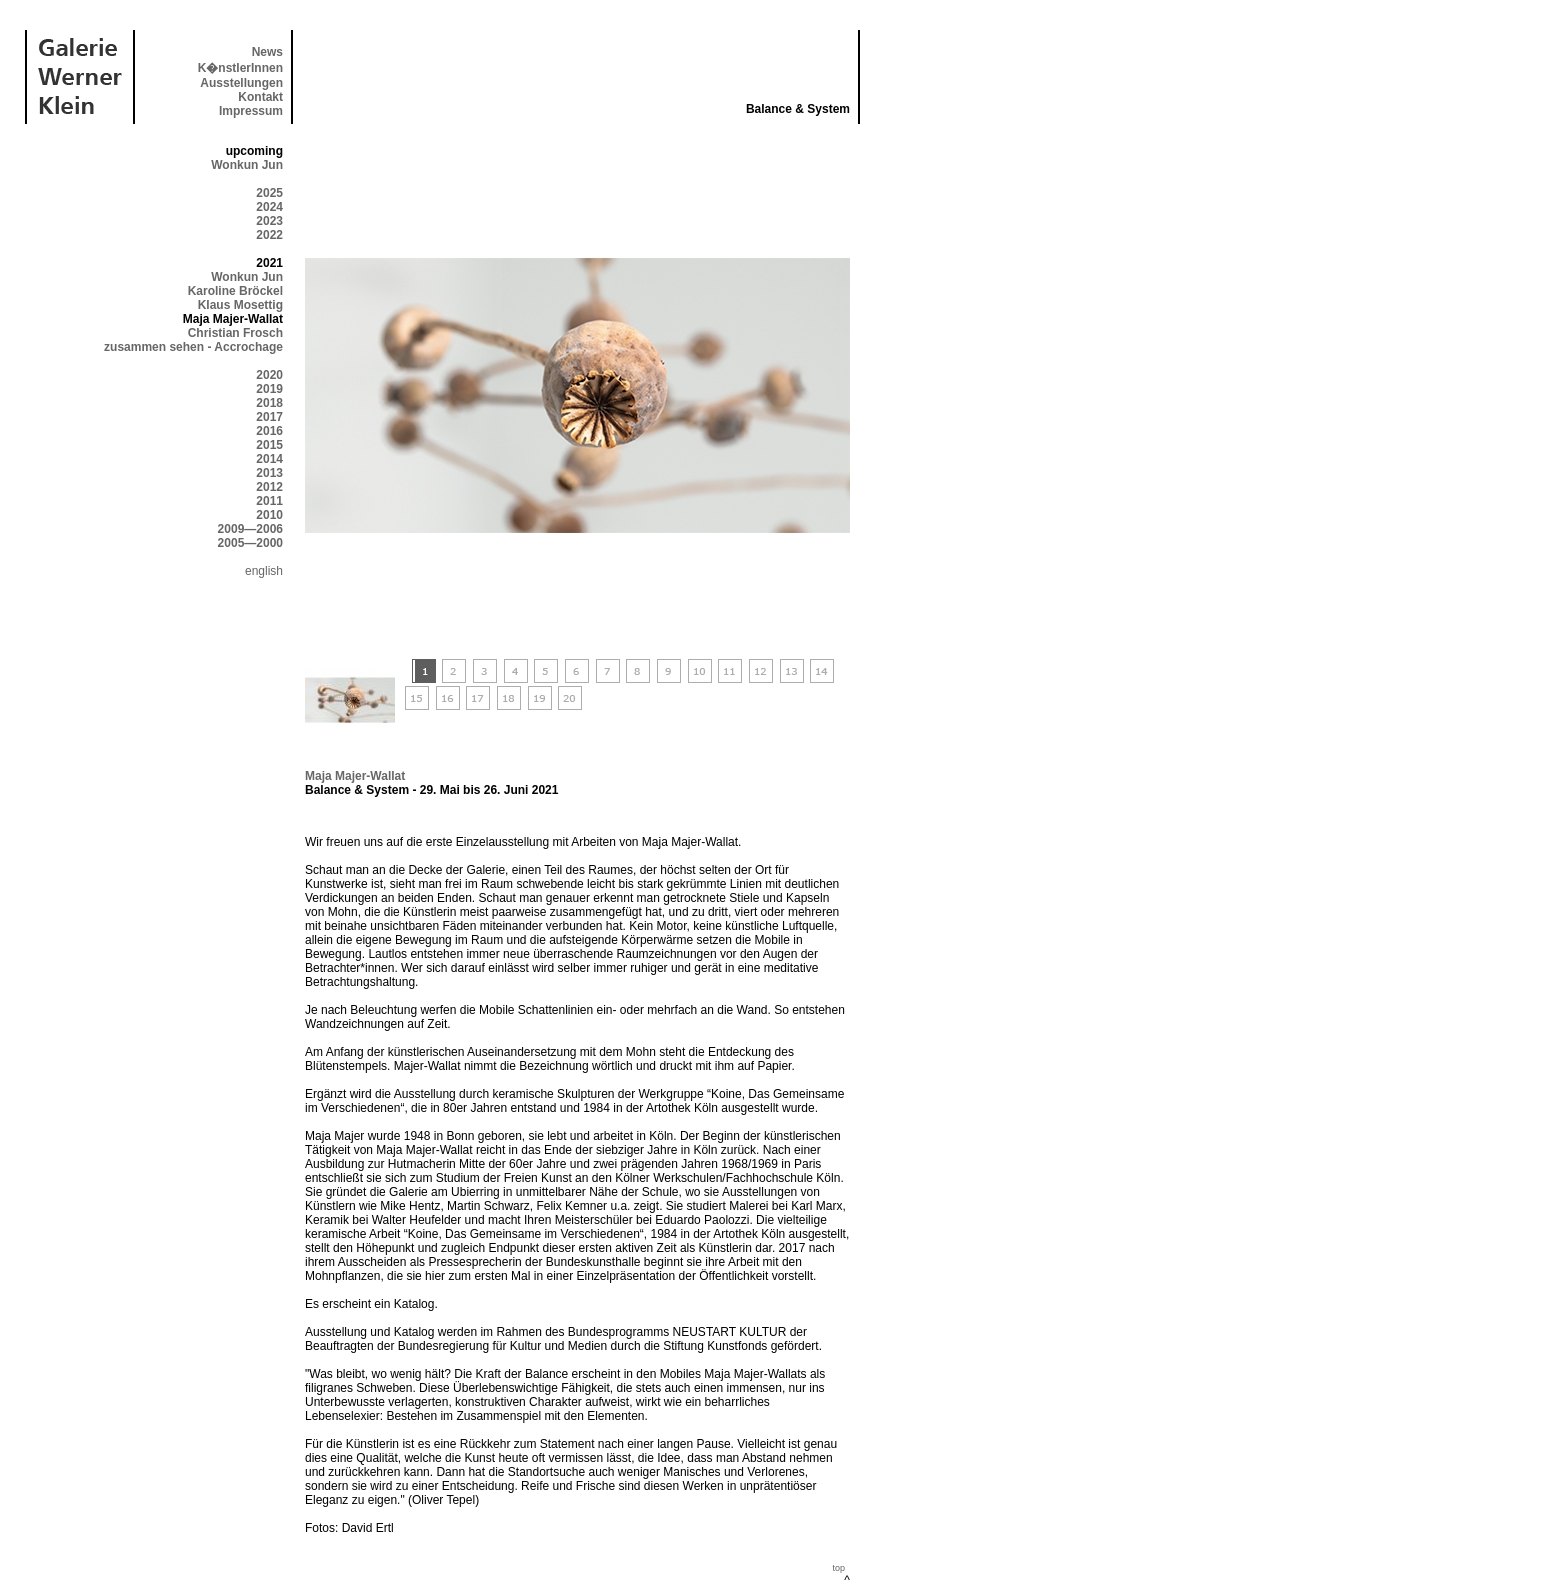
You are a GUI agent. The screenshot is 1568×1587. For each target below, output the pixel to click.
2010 (269, 515)
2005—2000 (250, 543)
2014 (269, 459)
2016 (269, 431)
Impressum (251, 111)
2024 (269, 207)
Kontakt (260, 97)
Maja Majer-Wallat (355, 776)
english (264, 571)
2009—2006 (250, 529)
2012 (269, 487)
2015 (269, 445)
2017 (269, 417)
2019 (269, 389)
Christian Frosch (235, 333)
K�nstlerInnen (240, 68)
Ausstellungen (241, 83)
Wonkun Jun (247, 165)
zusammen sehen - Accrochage (193, 347)
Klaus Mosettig (240, 305)
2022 (269, 235)
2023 (269, 221)
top (838, 1568)
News (267, 52)
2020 (269, 375)
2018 (269, 403)
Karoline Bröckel (235, 291)
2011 (269, 501)
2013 (269, 473)
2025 (269, 193)
